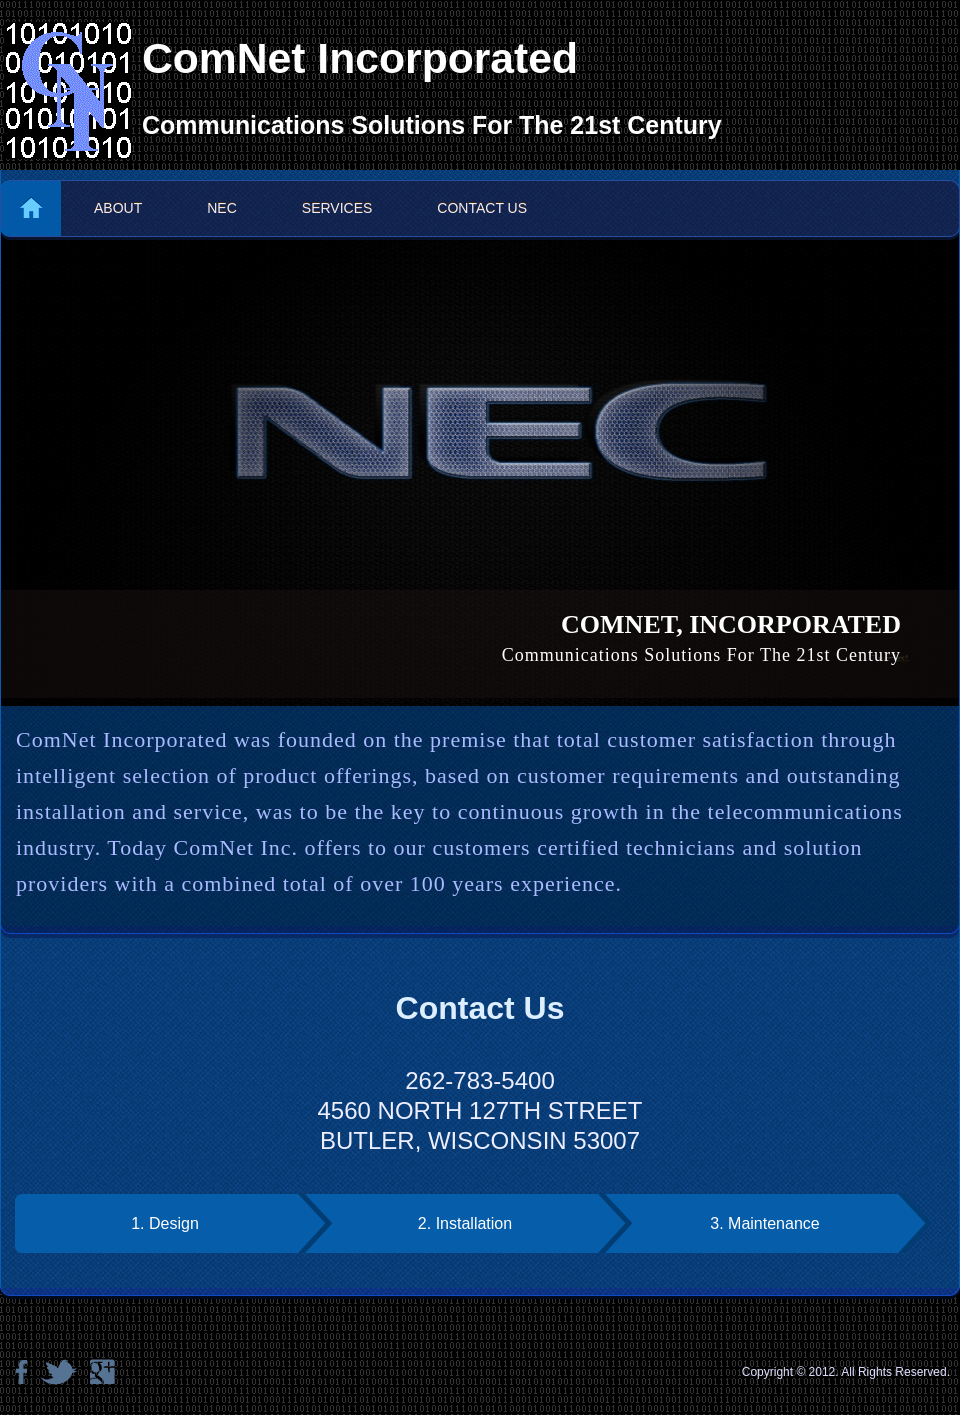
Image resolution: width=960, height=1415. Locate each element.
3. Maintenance (764, 1223)
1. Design (165, 1223)
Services (337, 208)
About (118, 208)
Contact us (482, 208)
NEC (222, 208)
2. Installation (465, 1223)
